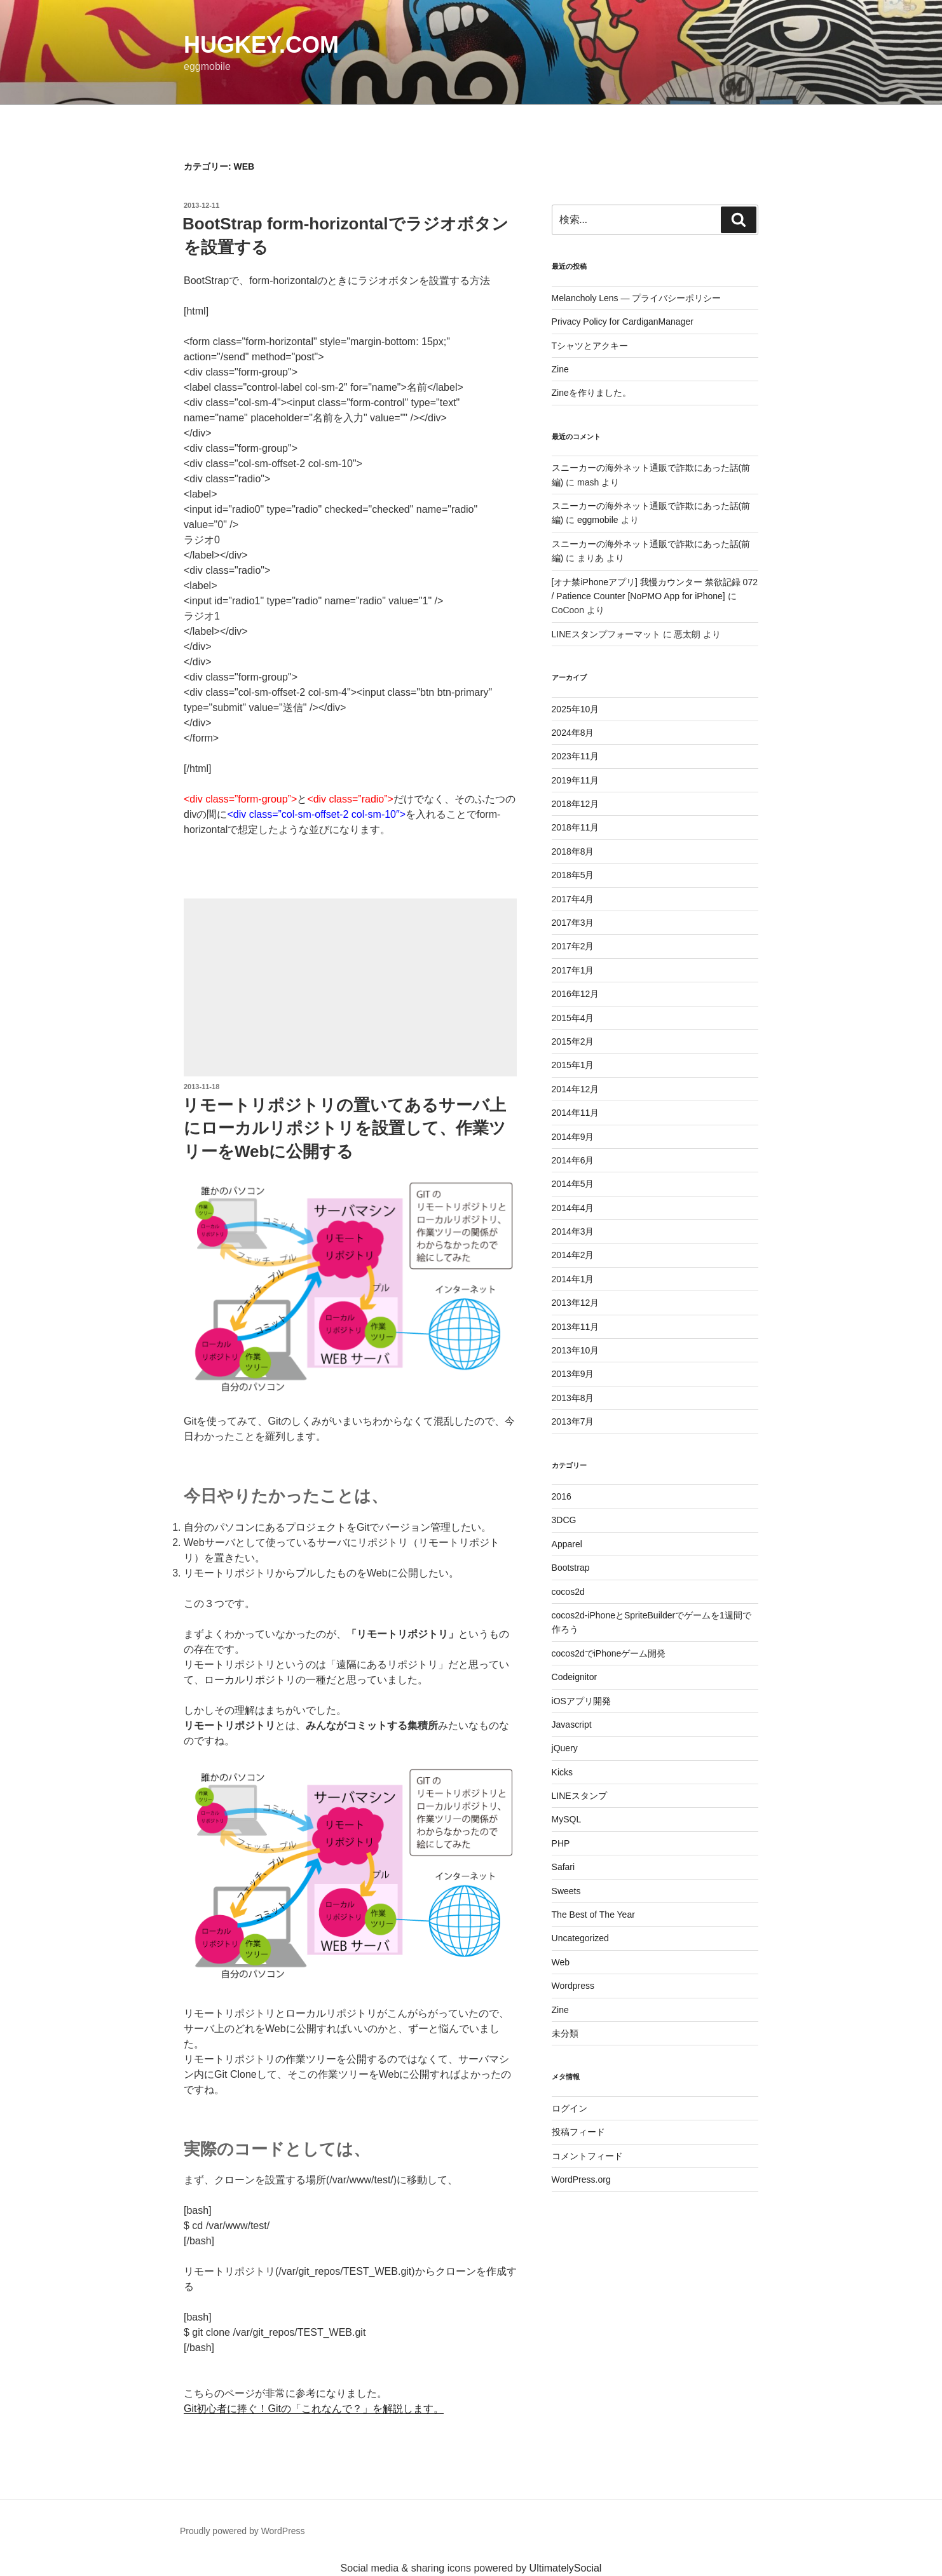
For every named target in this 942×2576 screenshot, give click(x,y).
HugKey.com (261, 45)
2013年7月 (573, 1421)
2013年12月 (575, 1303)
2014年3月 (573, 1231)
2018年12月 (575, 804)
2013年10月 (575, 1350)
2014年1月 (573, 1279)
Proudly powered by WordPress (242, 2531)
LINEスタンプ (579, 1796)
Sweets (566, 1891)
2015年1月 (573, 1065)
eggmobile (597, 520)
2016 (561, 1496)
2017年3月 (573, 923)
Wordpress (573, 1986)
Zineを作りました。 (591, 393)
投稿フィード (578, 2132)
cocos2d (568, 1592)
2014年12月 (575, 1089)
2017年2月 (573, 946)
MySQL (567, 1819)
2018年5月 (573, 875)
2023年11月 (575, 756)
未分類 (565, 2033)
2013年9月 (573, 1374)
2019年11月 (575, 780)
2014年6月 (573, 1160)
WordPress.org (581, 2179)
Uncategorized (580, 1938)
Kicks (562, 1772)
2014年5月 (573, 1184)
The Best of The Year (593, 1914)
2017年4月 (573, 899)
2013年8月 (573, 1398)
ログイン (569, 2108)
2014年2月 (573, 1255)
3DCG (564, 1520)
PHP (561, 1843)
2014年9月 (573, 1137)
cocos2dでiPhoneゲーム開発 (609, 1653)
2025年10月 (575, 709)
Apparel (567, 1544)
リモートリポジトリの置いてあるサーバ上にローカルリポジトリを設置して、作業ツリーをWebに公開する (344, 1128)
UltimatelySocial (565, 2568)
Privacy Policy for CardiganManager (622, 321)
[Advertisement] (350, 987)
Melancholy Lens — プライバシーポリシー (636, 298)
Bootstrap (571, 1568)
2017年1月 (573, 970)
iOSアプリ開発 (581, 1701)
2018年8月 (573, 851)
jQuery (565, 1748)
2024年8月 (573, 733)
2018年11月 (575, 827)
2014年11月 (575, 1113)
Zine (560, 369)
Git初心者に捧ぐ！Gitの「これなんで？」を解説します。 (314, 2408)
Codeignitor (574, 1677)
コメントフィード (587, 2156)
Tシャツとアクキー (590, 346)
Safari (563, 1867)
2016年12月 (575, 994)
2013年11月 (575, 1327)
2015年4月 (573, 1018)
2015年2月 (573, 1041)
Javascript (572, 1724)
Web (561, 1962)
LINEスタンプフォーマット (606, 634)
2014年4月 (573, 1208)
